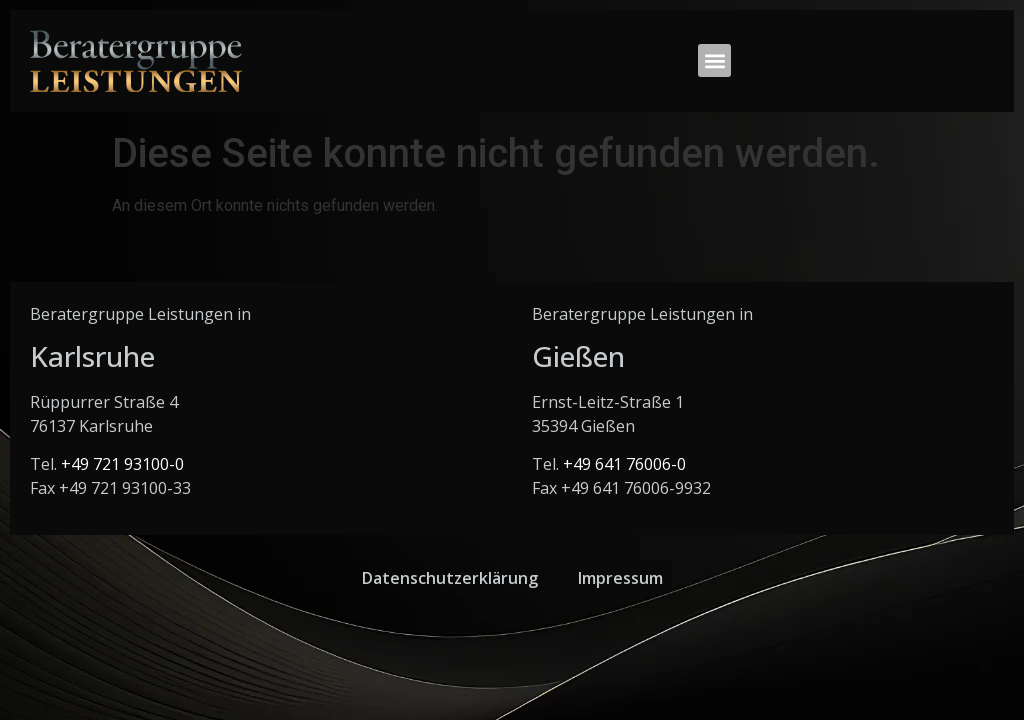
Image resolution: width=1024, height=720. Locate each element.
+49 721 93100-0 (122, 464)
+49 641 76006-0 (624, 464)
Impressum (620, 578)
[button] (714, 60)
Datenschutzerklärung (450, 578)
